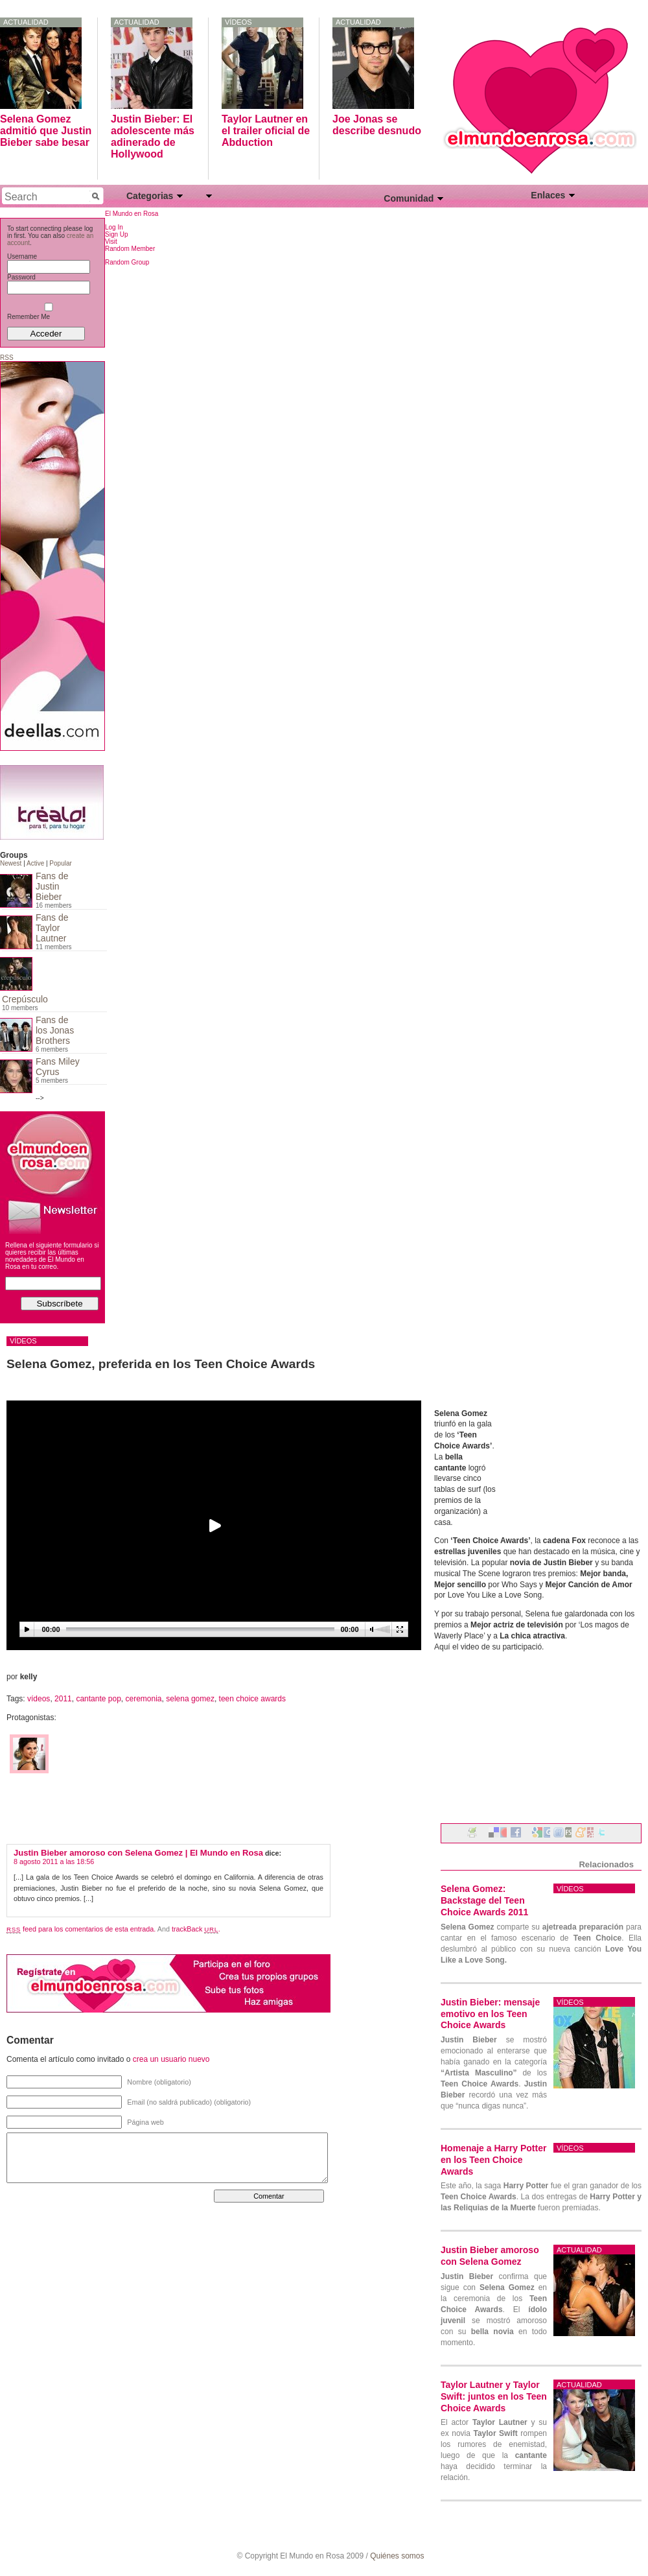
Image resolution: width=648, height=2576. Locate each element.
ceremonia (144, 1698)
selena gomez (190, 1698)
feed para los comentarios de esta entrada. (81, 1929)
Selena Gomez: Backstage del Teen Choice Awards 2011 (484, 1900)
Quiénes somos (397, 2555)
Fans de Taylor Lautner (52, 927)
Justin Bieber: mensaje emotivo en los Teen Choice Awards (490, 2014)
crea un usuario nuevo (171, 2059)
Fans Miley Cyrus (58, 1066)
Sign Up (116, 234)
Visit (111, 241)
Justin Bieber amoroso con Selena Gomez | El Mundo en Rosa (138, 1853)
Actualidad (26, 22)
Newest (10, 863)
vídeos (238, 22)
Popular (60, 863)
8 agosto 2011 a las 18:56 (54, 1861)
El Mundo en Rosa (131, 213)
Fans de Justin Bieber (52, 886)
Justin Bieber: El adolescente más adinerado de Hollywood (152, 136)
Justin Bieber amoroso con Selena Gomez (490, 2256)
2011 (63, 1698)
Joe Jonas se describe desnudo (376, 124)
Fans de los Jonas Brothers (55, 1030)
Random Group (127, 262)
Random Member (130, 248)
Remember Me (47, 312)
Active (35, 863)
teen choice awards (252, 1698)
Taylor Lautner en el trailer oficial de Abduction (266, 130)
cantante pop (98, 1698)
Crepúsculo (25, 999)
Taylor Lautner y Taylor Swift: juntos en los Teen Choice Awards (494, 2396)
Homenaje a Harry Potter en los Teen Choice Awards (493, 2160)
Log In (114, 227)
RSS (7, 357)
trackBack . (196, 1929)
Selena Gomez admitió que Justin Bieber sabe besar (45, 130)
